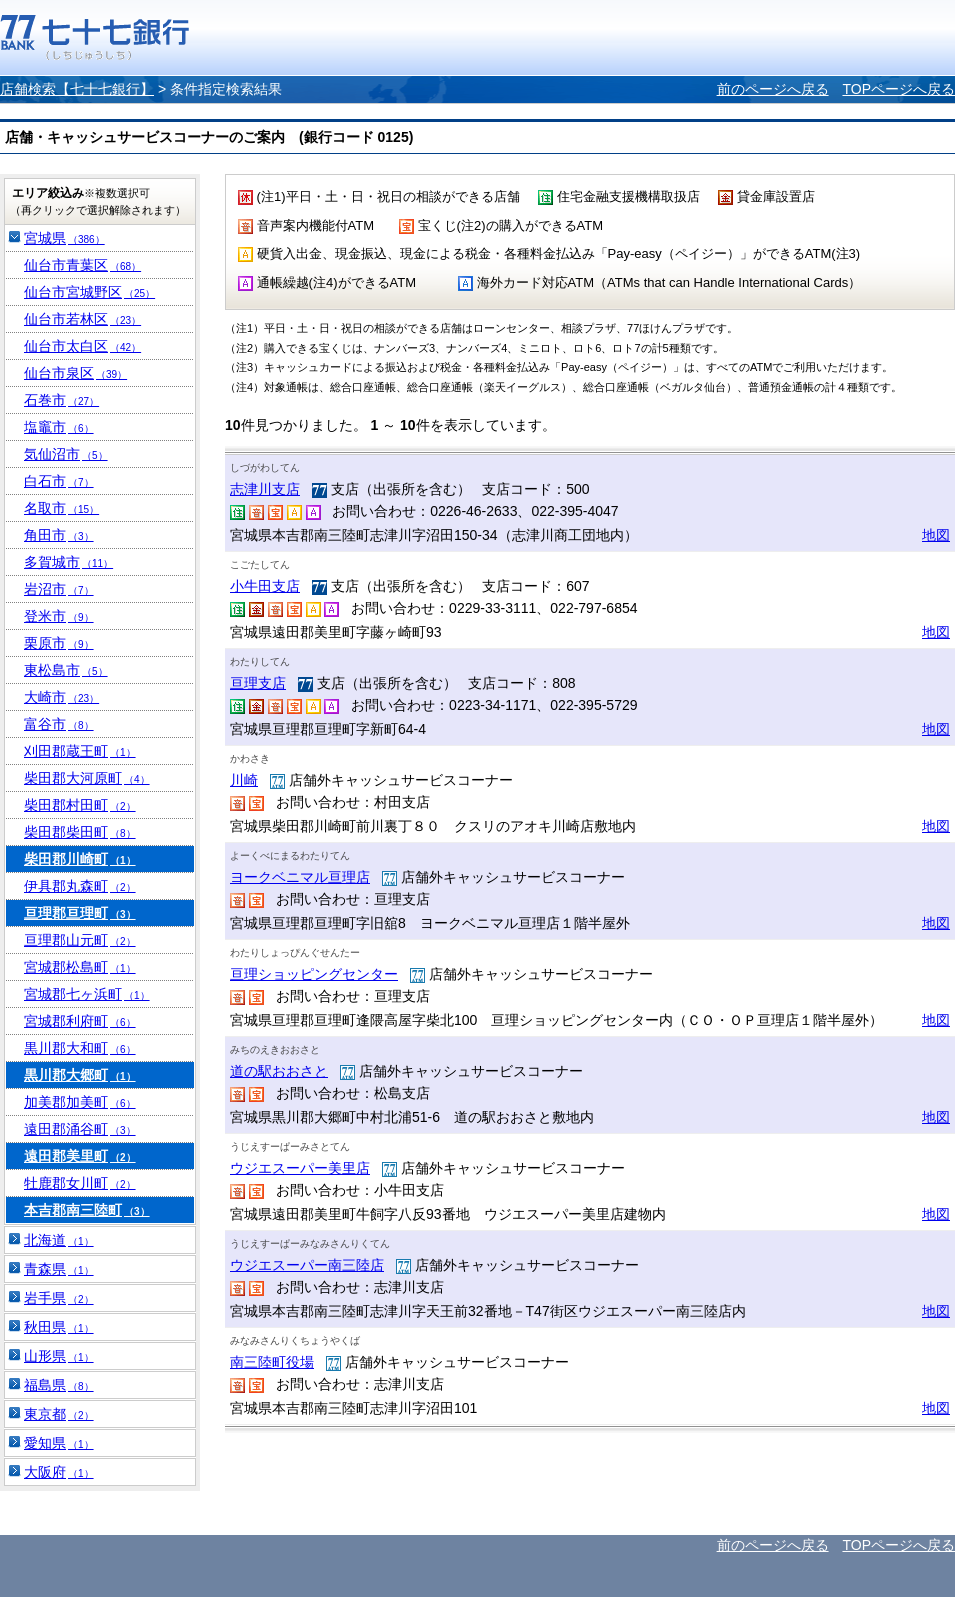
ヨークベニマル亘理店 (300, 877)
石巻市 (61, 400)
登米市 (59, 616)
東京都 (59, 1414)
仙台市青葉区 (82, 265)
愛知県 (59, 1443)
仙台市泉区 (75, 373)
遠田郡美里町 (80, 1156)
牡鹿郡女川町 (80, 1183)
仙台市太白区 (82, 346)
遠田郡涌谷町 (80, 1129)
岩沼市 (59, 589)
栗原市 (59, 643)
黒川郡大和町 (80, 1048)
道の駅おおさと (279, 1071)
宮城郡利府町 (80, 1021)
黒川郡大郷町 (80, 1075)
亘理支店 (258, 683)
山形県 (59, 1356)
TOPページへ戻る (898, 89)
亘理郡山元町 (80, 940)
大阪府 (59, 1472)
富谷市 (59, 724)
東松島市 (66, 670)
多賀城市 (68, 562)
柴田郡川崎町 (80, 859)
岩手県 (59, 1298)
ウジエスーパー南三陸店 (307, 1265)
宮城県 (64, 238)
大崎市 (61, 697)
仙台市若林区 (82, 319)
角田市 (59, 535)
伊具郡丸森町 (80, 886)
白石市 (59, 481)
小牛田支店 (265, 586)
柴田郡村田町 (80, 805)
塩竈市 (59, 427)
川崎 (244, 780)
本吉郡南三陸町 (87, 1210)
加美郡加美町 (80, 1102)
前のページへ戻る (773, 89)
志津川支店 (265, 489)
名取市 (61, 508)
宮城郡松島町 (80, 967)
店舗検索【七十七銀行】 (77, 89)
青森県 (59, 1269)
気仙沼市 (66, 454)
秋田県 (59, 1327)
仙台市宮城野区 (89, 292)
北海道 (59, 1240)
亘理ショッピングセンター (314, 974)
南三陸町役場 (272, 1362)
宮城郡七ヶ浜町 (87, 994)
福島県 (59, 1385)
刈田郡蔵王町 (80, 751)
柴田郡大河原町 (87, 778)
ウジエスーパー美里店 (300, 1168)
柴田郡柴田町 (80, 832)
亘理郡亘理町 (80, 913)
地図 (936, 535)
